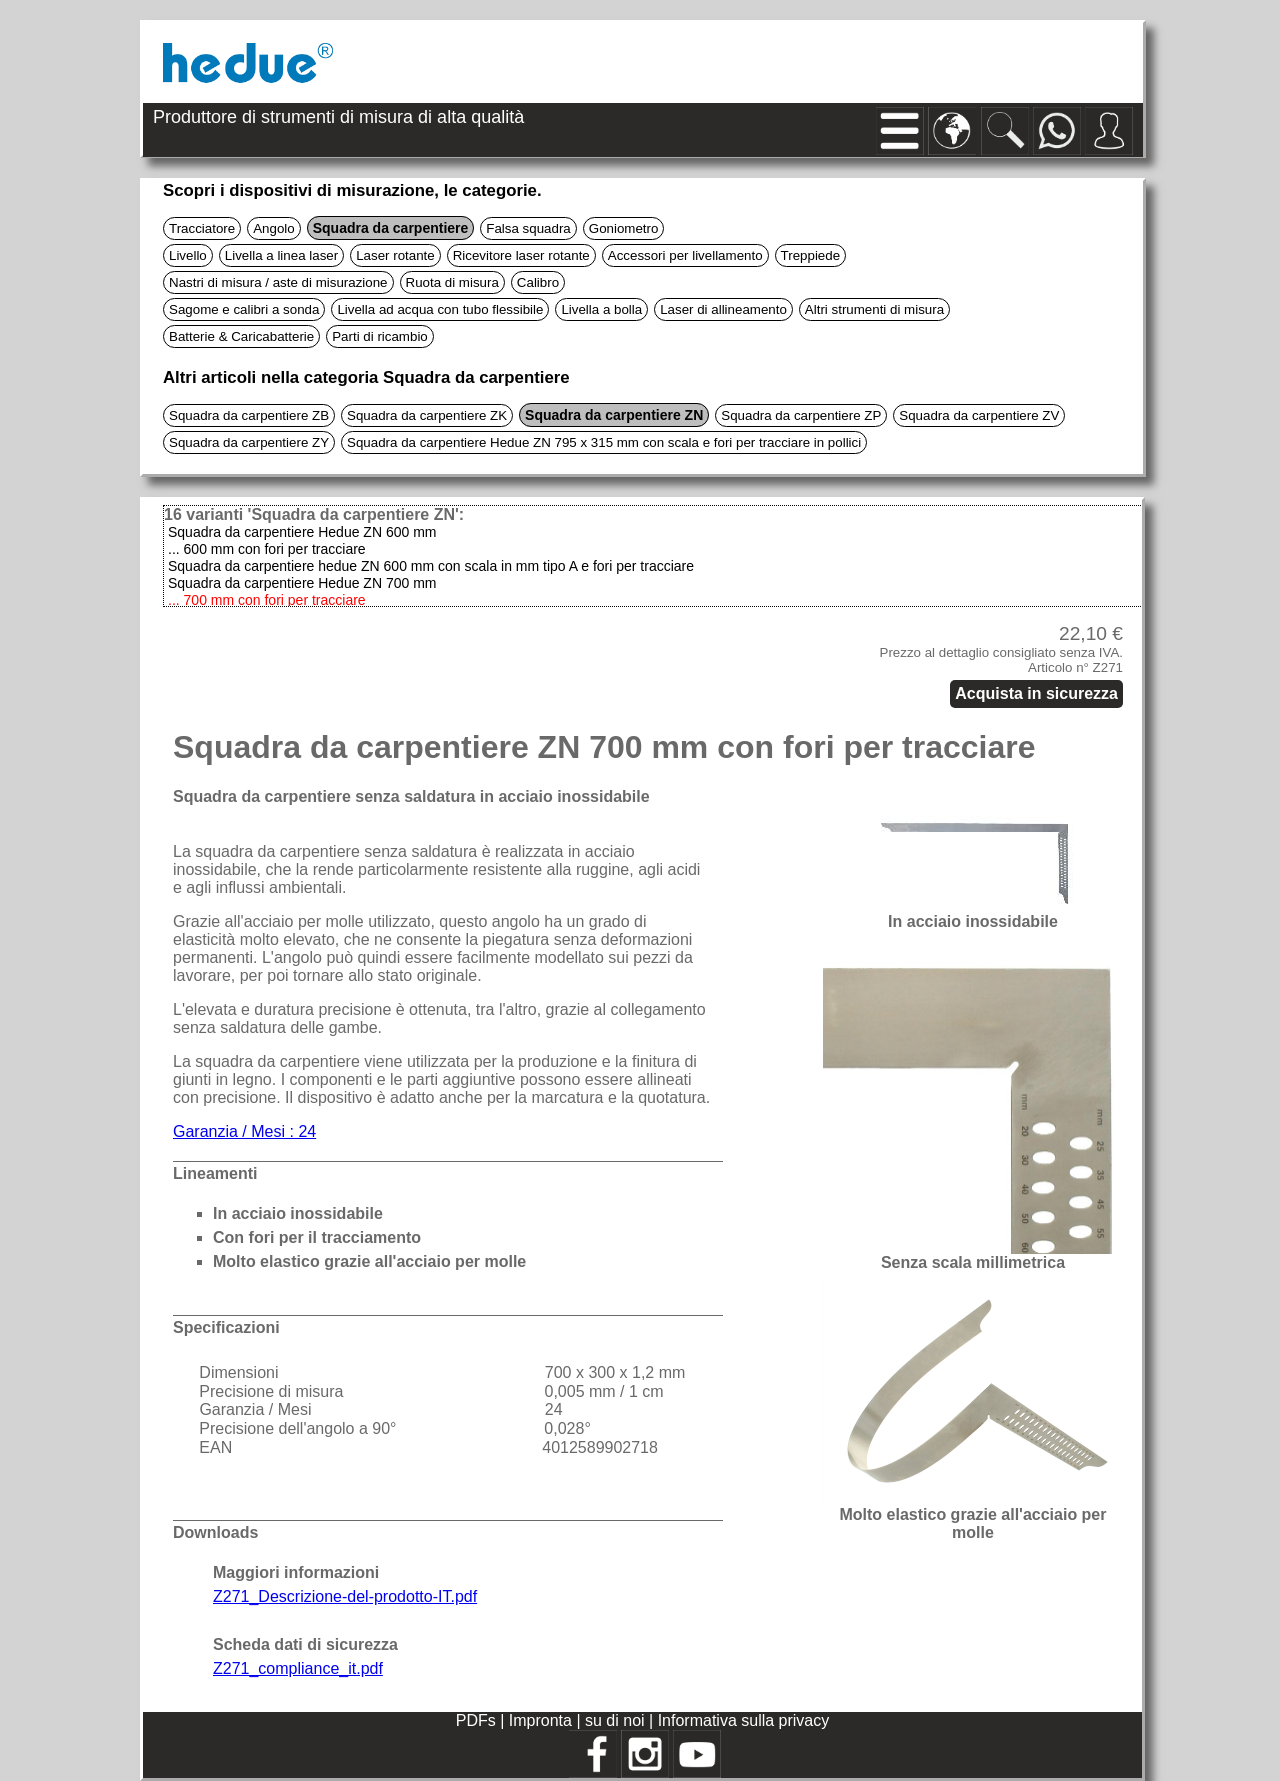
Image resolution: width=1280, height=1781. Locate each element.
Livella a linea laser (281, 255)
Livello (188, 255)
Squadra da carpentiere (391, 228)
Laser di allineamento (723, 309)
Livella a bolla (601, 309)
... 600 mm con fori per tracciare (267, 549)
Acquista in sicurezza (1036, 693)
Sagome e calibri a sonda (244, 309)
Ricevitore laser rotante (521, 255)
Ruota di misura (452, 282)
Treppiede (811, 255)
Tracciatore (202, 228)
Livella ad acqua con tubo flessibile (440, 309)
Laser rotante (395, 255)
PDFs (476, 1720)
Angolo (274, 228)
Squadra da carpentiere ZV (979, 415)
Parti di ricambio (380, 336)
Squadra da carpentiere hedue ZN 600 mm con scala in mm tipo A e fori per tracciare (431, 566)
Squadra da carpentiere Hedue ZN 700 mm (302, 583)
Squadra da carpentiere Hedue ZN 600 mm (302, 532)
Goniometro (624, 228)
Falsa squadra (528, 228)
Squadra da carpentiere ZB (249, 415)
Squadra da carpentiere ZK (427, 415)
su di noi (617, 1720)
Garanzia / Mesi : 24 (244, 1131)
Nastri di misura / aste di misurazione (278, 282)
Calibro (538, 282)
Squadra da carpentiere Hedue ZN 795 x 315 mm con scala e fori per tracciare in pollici (604, 442)
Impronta (543, 1720)
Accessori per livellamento (685, 255)
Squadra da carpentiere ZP (801, 415)
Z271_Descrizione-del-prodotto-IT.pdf (345, 1596)
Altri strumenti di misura (874, 309)
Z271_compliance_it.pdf (298, 1668)
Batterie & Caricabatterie (241, 336)
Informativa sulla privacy (744, 1720)
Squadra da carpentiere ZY (249, 442)
